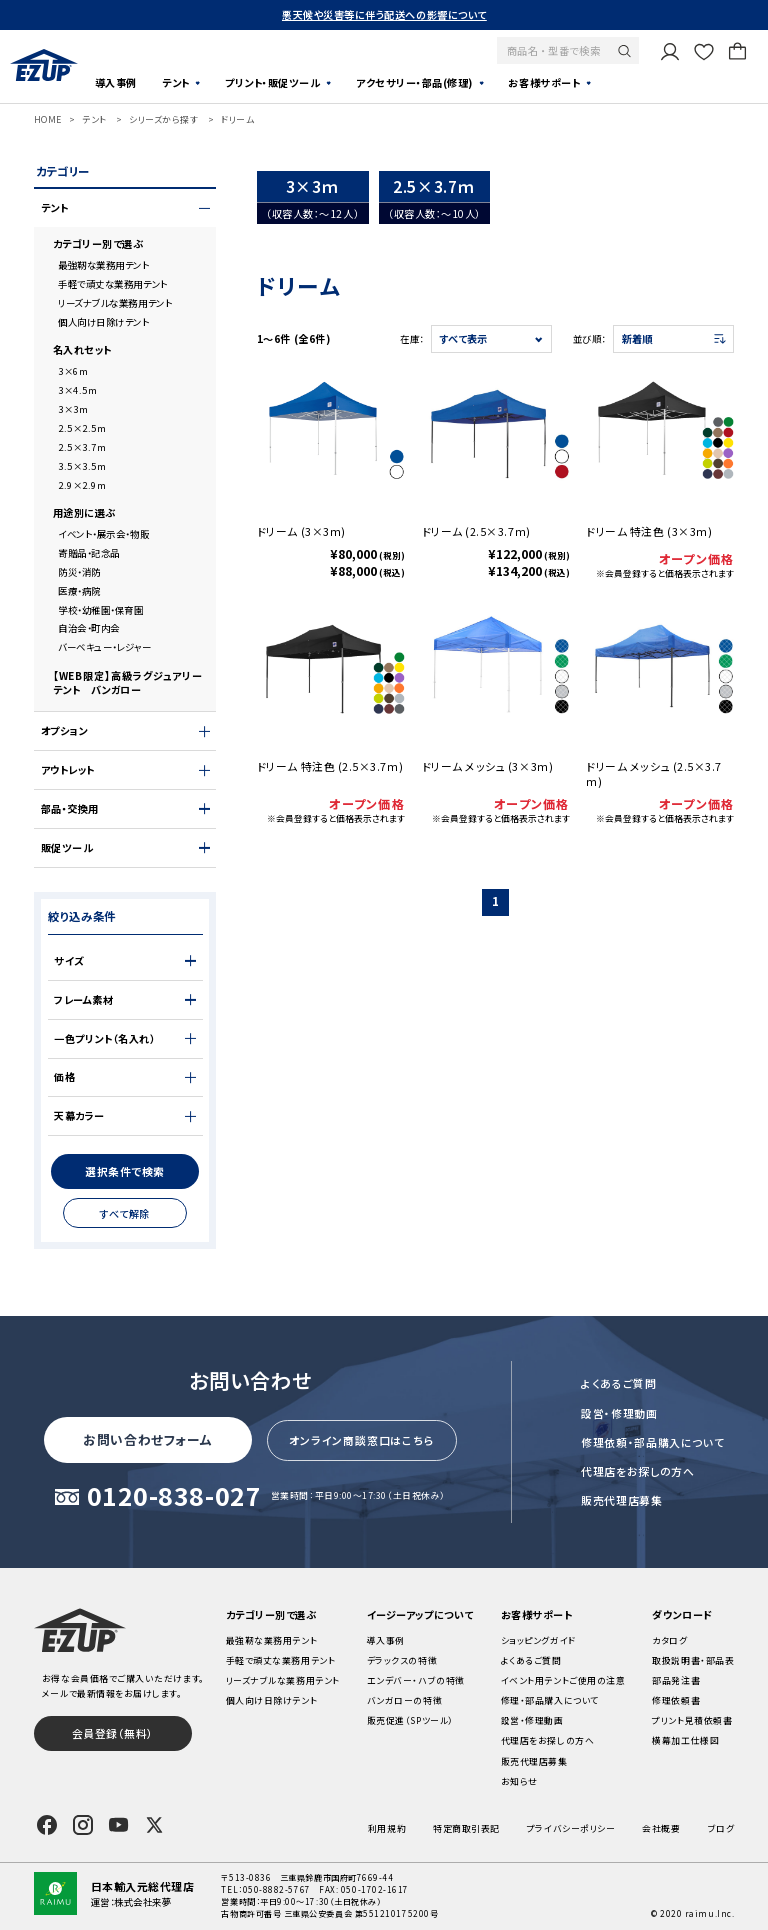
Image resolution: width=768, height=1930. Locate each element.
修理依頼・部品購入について (652, 1442)
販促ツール (67, 848)
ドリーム (237, 119)
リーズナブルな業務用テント (115, 303)
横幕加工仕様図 (685, 1740)
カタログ (669, 1640)
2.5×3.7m (82, 447)
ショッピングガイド (538, 1640)
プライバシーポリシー (571, 1828)
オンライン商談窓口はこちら (361, 1440)
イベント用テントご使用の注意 (563, 1680)
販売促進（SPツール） (410, 1720)
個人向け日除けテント (103, 322)
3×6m (73, 371)
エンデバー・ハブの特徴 (416, 1680)
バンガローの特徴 (404, 1700)
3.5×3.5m (82, 466)
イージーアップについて (420, 1614)
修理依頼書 (676, 1700)
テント (176, 82)
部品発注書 (676, 1680)
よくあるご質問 (619, 1383)
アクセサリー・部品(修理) (414, 82)
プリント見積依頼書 (692, 1720)
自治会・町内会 (89, 628)
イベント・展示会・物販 (103, 534)
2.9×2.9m (82, 485)
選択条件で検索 (125, 1171)
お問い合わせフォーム (147, 1439)
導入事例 (116, 82)
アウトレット (68, 770)
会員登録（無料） (113, 1733)
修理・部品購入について (550, 1700)
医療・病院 (79, 591)
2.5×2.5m (82, 428)
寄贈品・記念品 (89, 553)
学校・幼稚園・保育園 (100, 610)
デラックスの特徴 (402, 1660)
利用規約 (387, 1828)
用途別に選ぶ (84, 513)
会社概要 (661, 1828)
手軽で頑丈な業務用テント (113, 284)
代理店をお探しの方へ (638, 1471)
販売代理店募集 (622, 1500)
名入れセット (82, 350)
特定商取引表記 (466, 1828)
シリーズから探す (163, 119)
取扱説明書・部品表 (693, 1660)
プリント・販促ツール (272, 82)
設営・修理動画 (619, 1413)
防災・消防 (79, 572)
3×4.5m (77, 390)
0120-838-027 (174, 1497)
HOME (48, 119)
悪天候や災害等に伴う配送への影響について (384, 14)
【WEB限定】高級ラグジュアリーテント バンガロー (128, 683)
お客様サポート (544, 82)
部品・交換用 (70, 809)
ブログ (721, 1828)
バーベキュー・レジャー (104, 647)
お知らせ (519, 1781)
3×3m (73, 409)
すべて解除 (125, 1213)
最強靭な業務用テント (103, 265)
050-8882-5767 (277, 1889)
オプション (64, 731)
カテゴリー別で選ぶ (98, 244)
